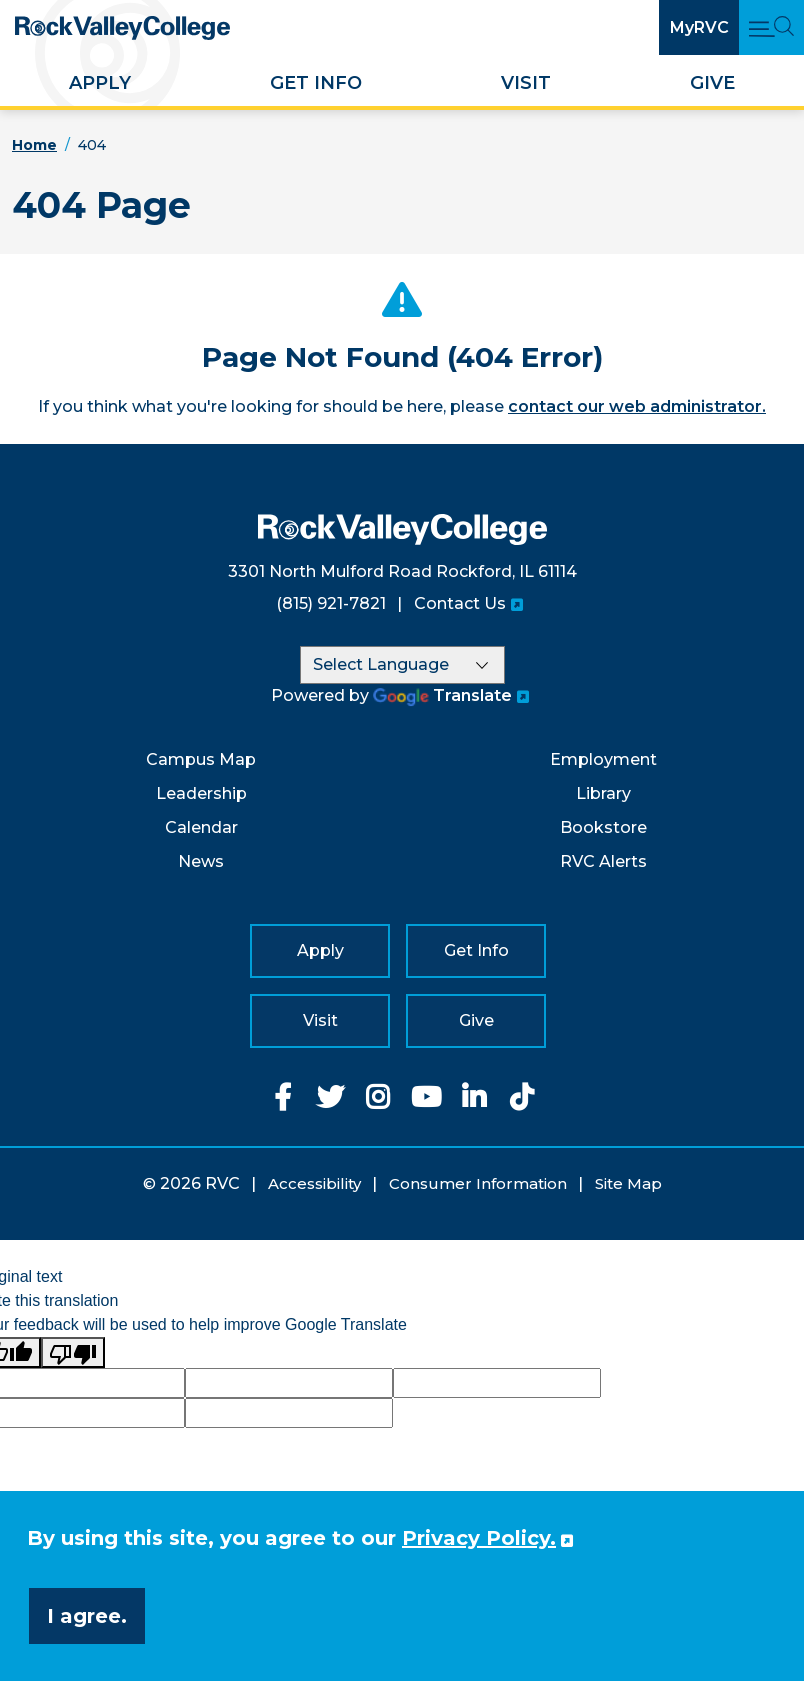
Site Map (628, 1183)
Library (603, 793)
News (201, 861)
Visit (526, 83)
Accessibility (314, 1183)
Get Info (316, 83)
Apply (100, 83)
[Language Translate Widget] (402, 665)
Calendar (201, 827)
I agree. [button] (87, 1616)
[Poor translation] (73, 1352)
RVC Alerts (603, 861)
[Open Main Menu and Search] (771, 27)
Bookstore (603, 827)
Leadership (201, 793)
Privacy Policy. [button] (479, 1538)
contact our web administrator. (637, 406)
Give (712, 83)
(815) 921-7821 (331, 603)
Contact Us (460, 603)
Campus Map (201, 759)
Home (34, 145)
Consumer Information (478, 1183)
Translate (442, 695)
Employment (603, 759)
